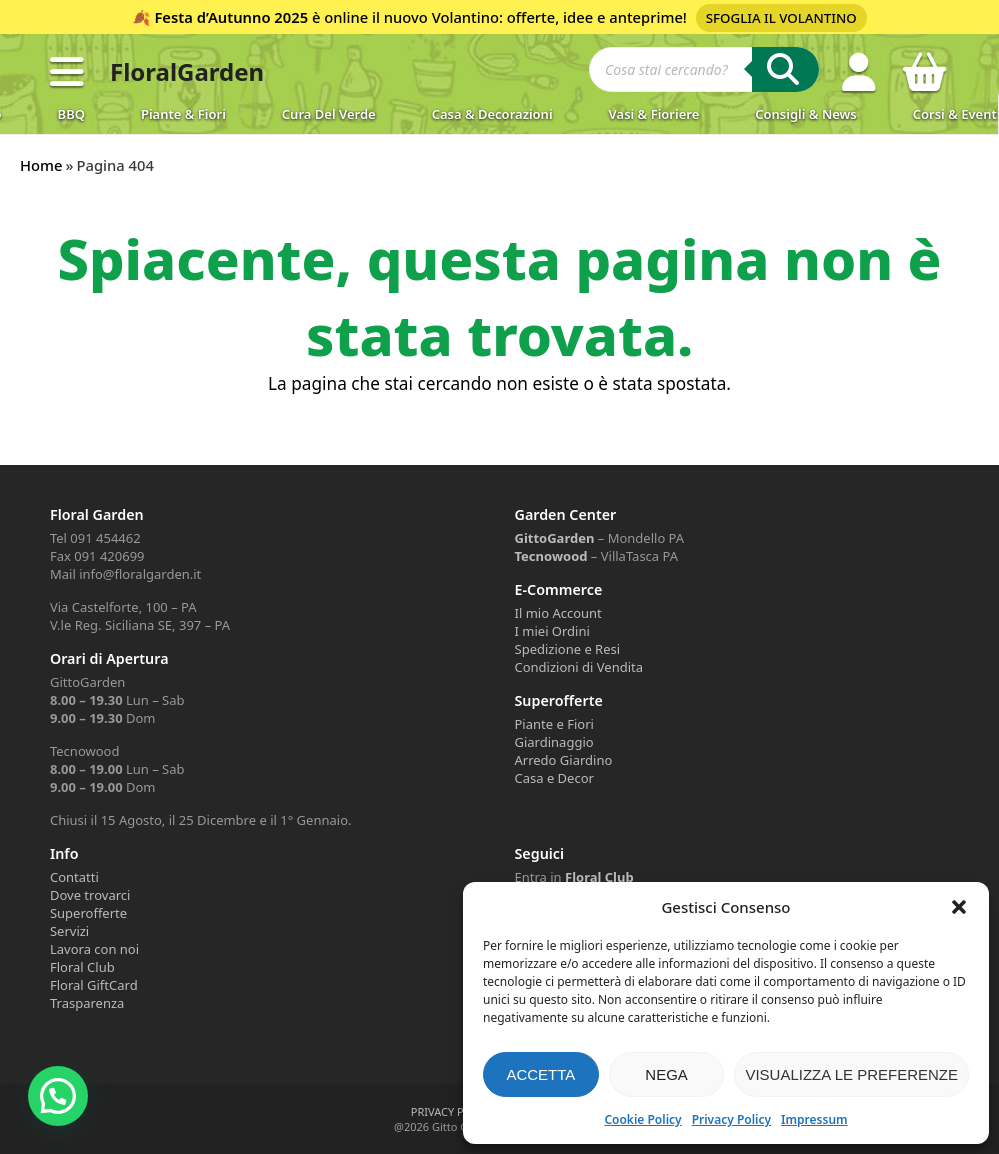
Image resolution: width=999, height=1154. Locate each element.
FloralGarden (187, 71)
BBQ (71, 114)
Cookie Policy (642, 1119)
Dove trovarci (90, 895)
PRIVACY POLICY (453, 1111)
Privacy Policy (731, 1119)
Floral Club (82, 967)
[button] (959, 907)
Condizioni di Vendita (579, 667)
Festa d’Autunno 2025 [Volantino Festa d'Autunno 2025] (231, 17)
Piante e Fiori (554, 724)
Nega (666, 1074)
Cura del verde (329, 114)
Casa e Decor (554, 778)
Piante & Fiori (183, 114)
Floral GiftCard (94, 985)
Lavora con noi (94, 949)
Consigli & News (805, 114)
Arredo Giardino (564, 760)
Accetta (540, 1074)
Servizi (69, 931)
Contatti (74, 877)
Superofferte (88, 913)
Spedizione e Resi (568, 649)
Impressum (814, 1119)
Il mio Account (558, 613)
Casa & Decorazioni (492, 114)
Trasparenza (87, 1003)
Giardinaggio (554, 742)
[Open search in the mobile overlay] (704, 72)
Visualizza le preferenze (851, 1074)
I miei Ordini (552, 631)
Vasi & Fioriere (654, 114)
